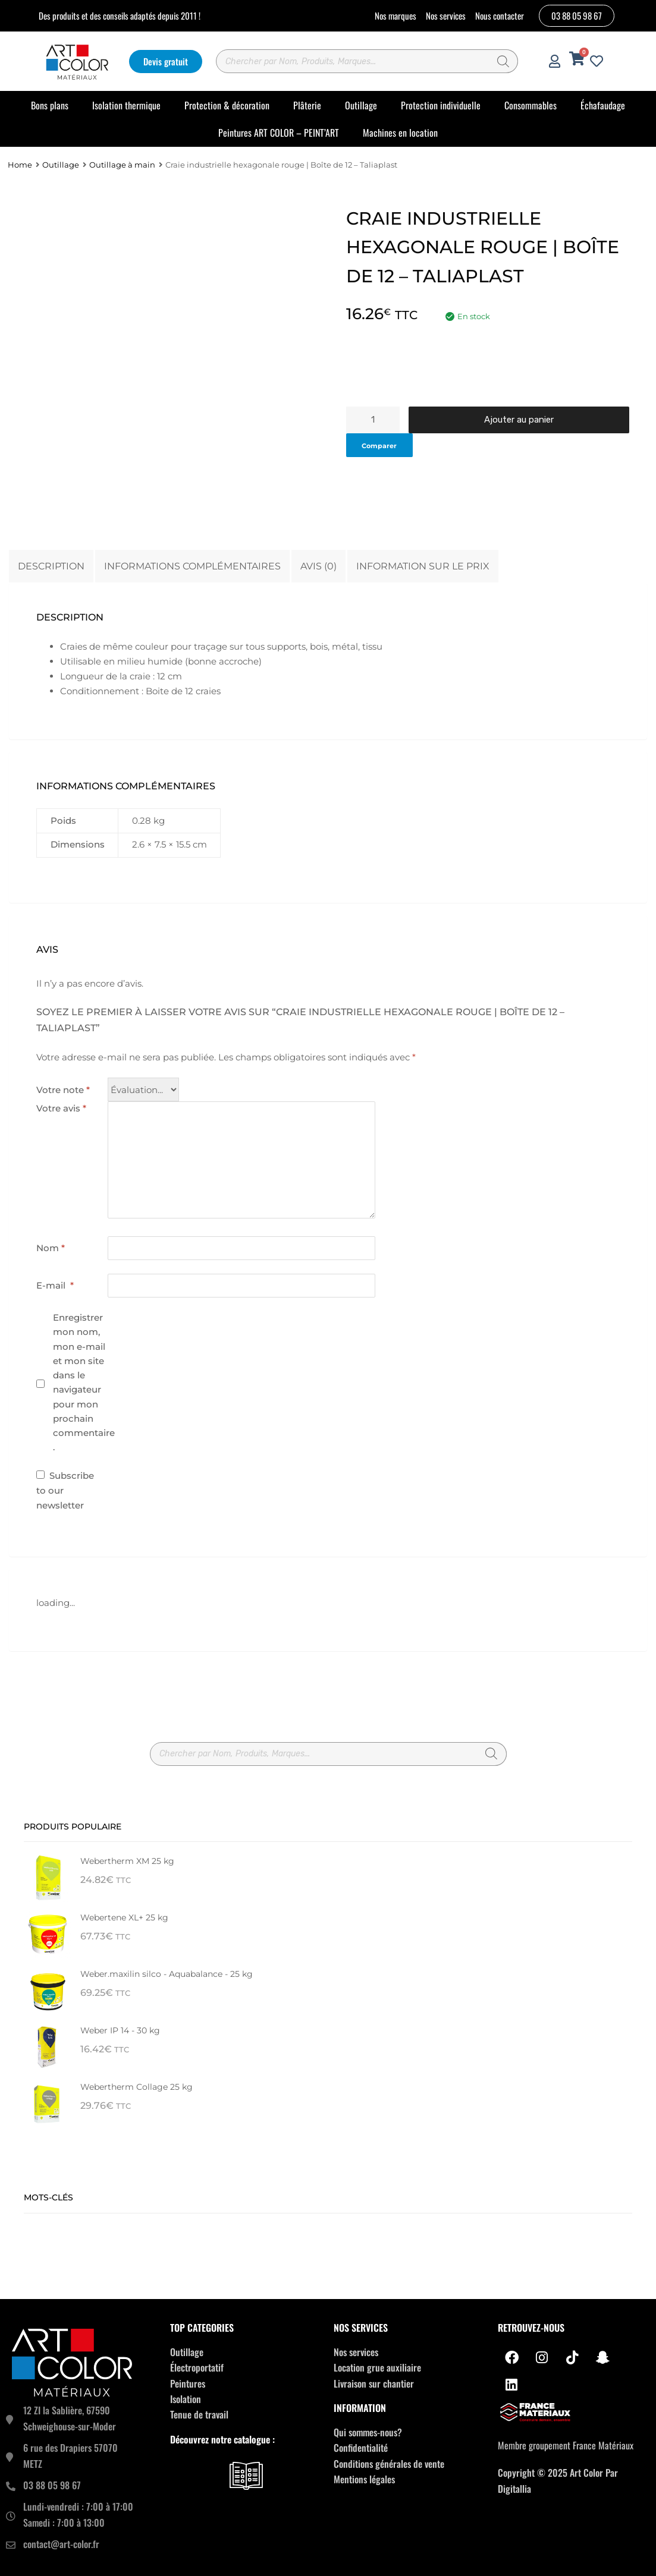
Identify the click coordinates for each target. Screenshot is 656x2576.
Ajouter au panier (519, 419)
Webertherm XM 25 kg (127, 1861)
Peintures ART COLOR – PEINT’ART (278, 132)
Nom (50, 1248)
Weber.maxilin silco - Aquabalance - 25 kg (166, 1974)
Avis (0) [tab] (318, 566)
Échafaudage (602, 105)
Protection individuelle (441, 105)
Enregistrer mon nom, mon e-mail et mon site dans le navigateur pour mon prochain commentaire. (84, 1382)
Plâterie (307, 105)
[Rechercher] (503, 61)
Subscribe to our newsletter (65, 1490)
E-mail (55, 1285)
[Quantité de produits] (373, 420)
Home (20, 164)
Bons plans (49, 105)
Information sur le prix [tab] (422, 566)
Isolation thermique (126, 105)
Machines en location (400, 132)
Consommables (530, 105)
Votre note (63, 1089)
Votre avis (61, 1108)
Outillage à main (122, 164)
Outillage (361, 105)
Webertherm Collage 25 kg (136, 2086)
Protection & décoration (226, 105)
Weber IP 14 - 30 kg (120, 2030)
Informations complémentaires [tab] (192, 566)
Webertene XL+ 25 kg (124, 1917)
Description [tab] (51, 566)
